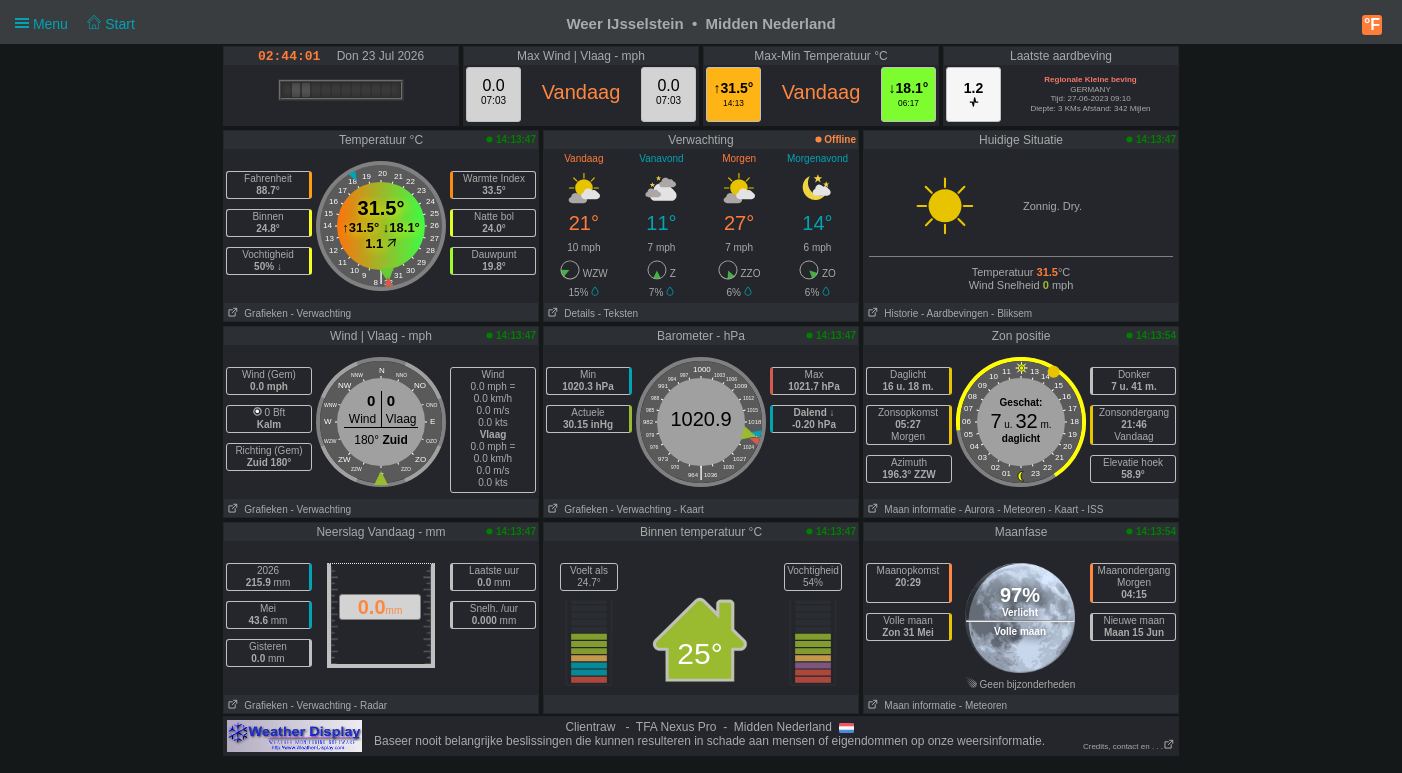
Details (569, 313)
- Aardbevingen (954, 313)
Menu (75, 23)
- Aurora (977, 509)
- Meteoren (1021, 509)
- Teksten (618, 313)
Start (110, 24)
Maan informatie (910, 509)
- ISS (1092, 509)
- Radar (370, 705)
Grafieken (256, 313)
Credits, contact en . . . (1129, 746)
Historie (891, 313)
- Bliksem (1011, 313)
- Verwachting (320, 313)
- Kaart (689, 509)
